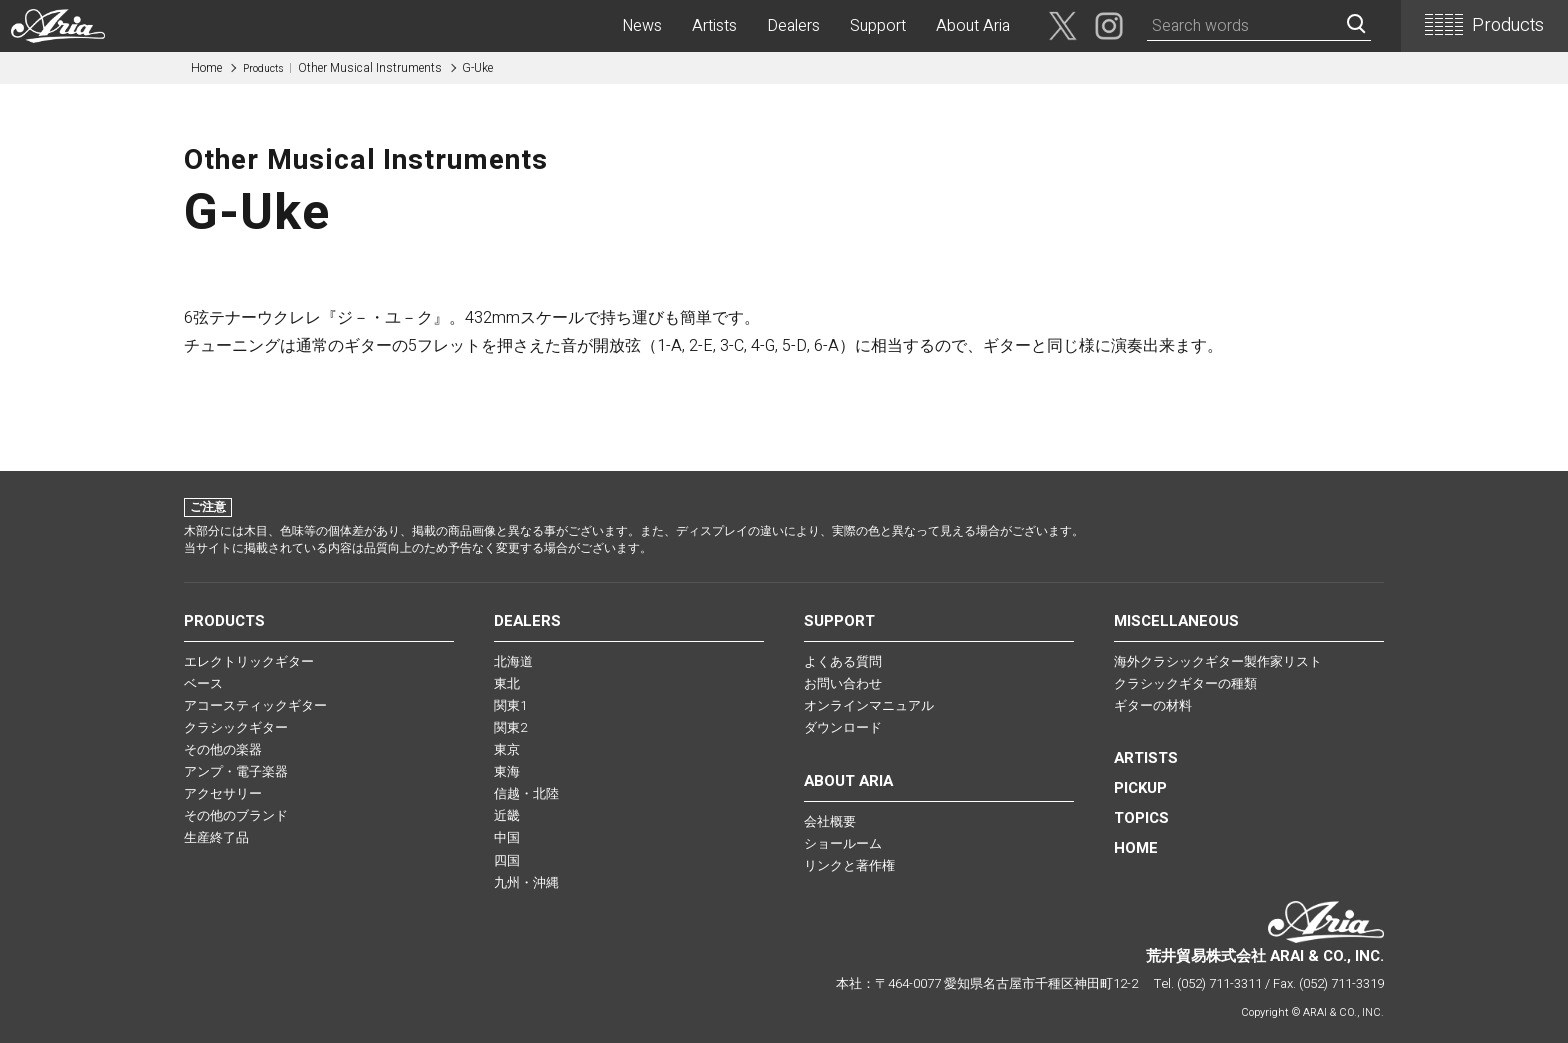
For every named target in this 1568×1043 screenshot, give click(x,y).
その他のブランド (236, 815)
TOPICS (1141, 818)
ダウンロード (843, 727)
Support (878, 26)
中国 (507, 837)
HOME (1136, 848)
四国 (507, 860)
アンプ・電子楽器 (236, 771)
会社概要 (830, 821)
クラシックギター (236, 727)
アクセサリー (223, 793)
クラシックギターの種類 (1185, 683)
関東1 (510, 705)
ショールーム (843, 843)
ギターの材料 (1153, 705)
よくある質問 (843, 661)
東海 (507, 771)
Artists (714, 26)
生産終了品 (216, 837)
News (642, 26)
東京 (507, 749)
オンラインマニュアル (869, 705)
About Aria (973, 26)
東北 (507, 683)
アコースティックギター (255, 705)
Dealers (793, 26)
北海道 (513, 661)
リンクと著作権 (849, 865)
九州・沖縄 (526, 882)
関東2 (510, 727)
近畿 (507, 815)
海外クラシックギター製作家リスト (1218, 661)
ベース (203, 683)
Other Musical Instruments (342, 68)
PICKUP (1140, 788)
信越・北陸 (526, 793)
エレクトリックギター (249, 661)
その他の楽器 (223, 749)
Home (206, 68)
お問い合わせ (843, 683)
